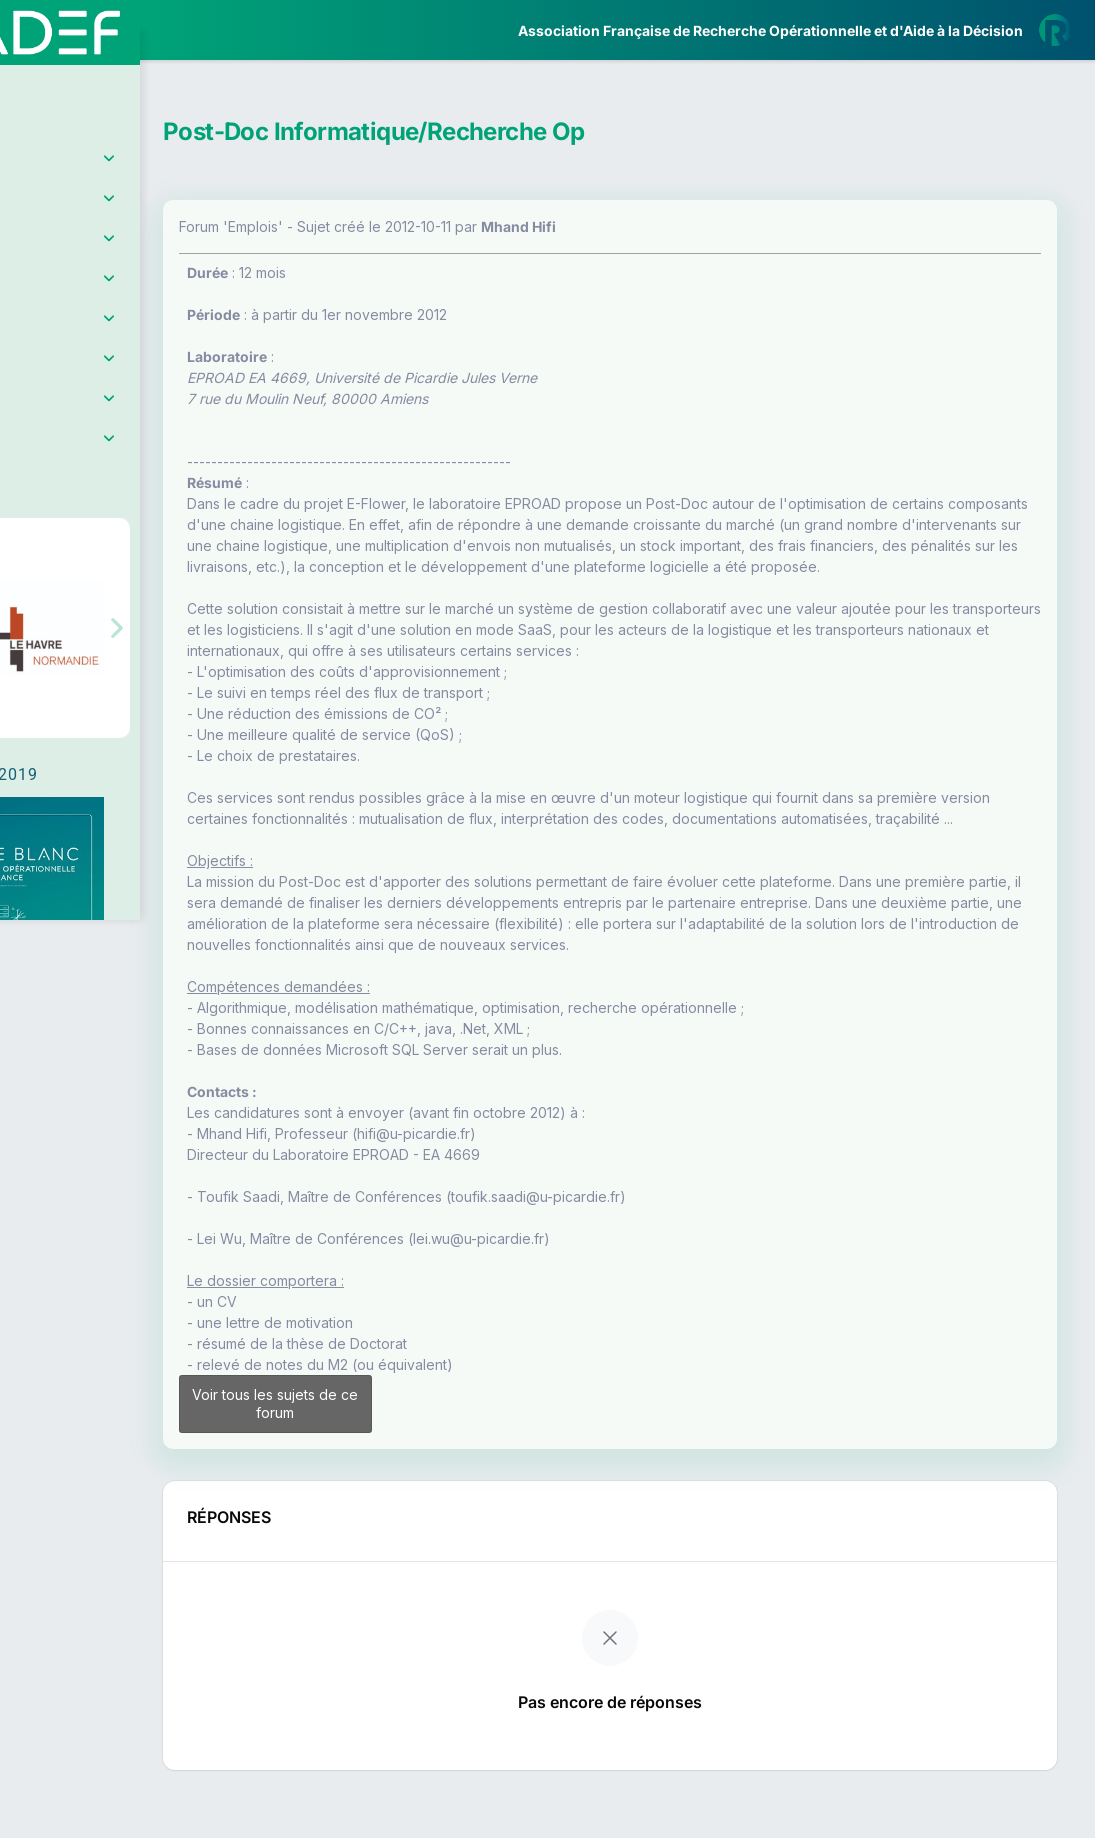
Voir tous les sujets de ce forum (390, 1466)
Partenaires (81, 460)
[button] (29, 593)
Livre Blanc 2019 (101, 739)
